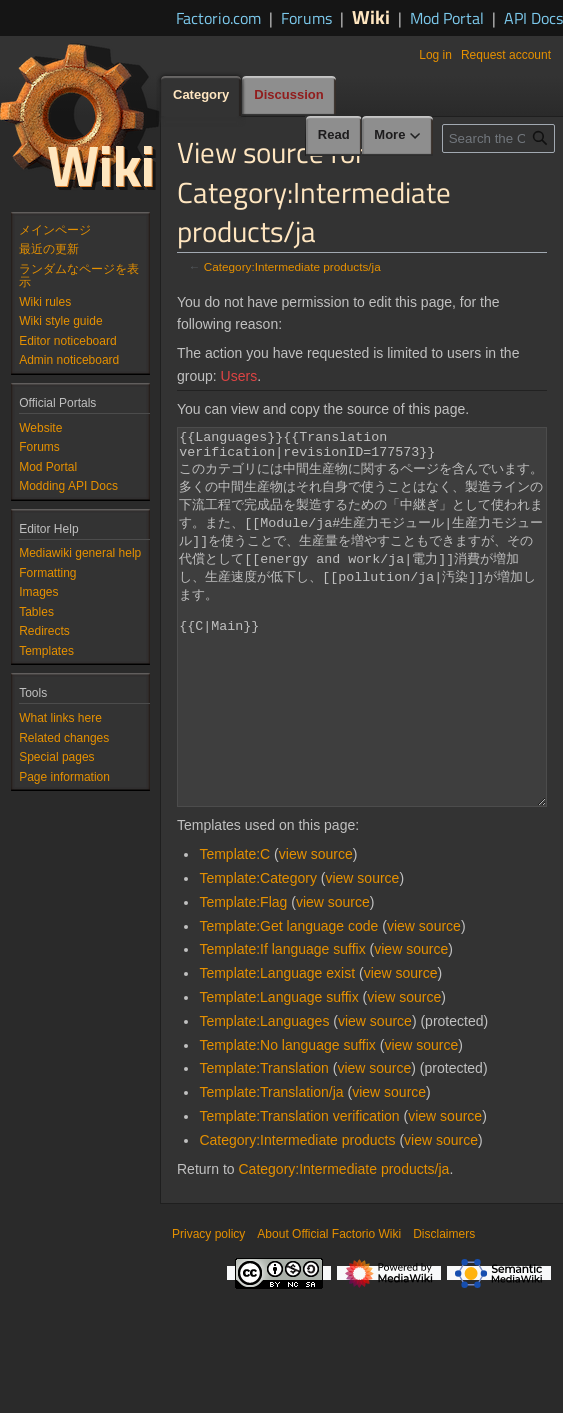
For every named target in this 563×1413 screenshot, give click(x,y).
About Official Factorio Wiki (329, 1309)
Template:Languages (264, 1096)
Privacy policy (208, 1309)
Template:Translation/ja (271, 1167)
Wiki (371, 16)
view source (316, 929)
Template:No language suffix (287, 1120)
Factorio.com (218, 18)
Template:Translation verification (299, 1191)
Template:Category (258, 953)
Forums (306, 18)
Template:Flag (243, 977)
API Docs (533, 18)
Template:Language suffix (278, 1072)
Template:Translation (263, 1143)
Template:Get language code (288, 1001)
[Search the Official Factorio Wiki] (498, 138)
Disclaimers (444, 1309)
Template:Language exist (277, 1048)
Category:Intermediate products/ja (292, 266)
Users (239, 376)
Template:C (234, 929)
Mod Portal (447, 18)
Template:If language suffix (282, 1024)
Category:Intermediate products (297, 1215)
